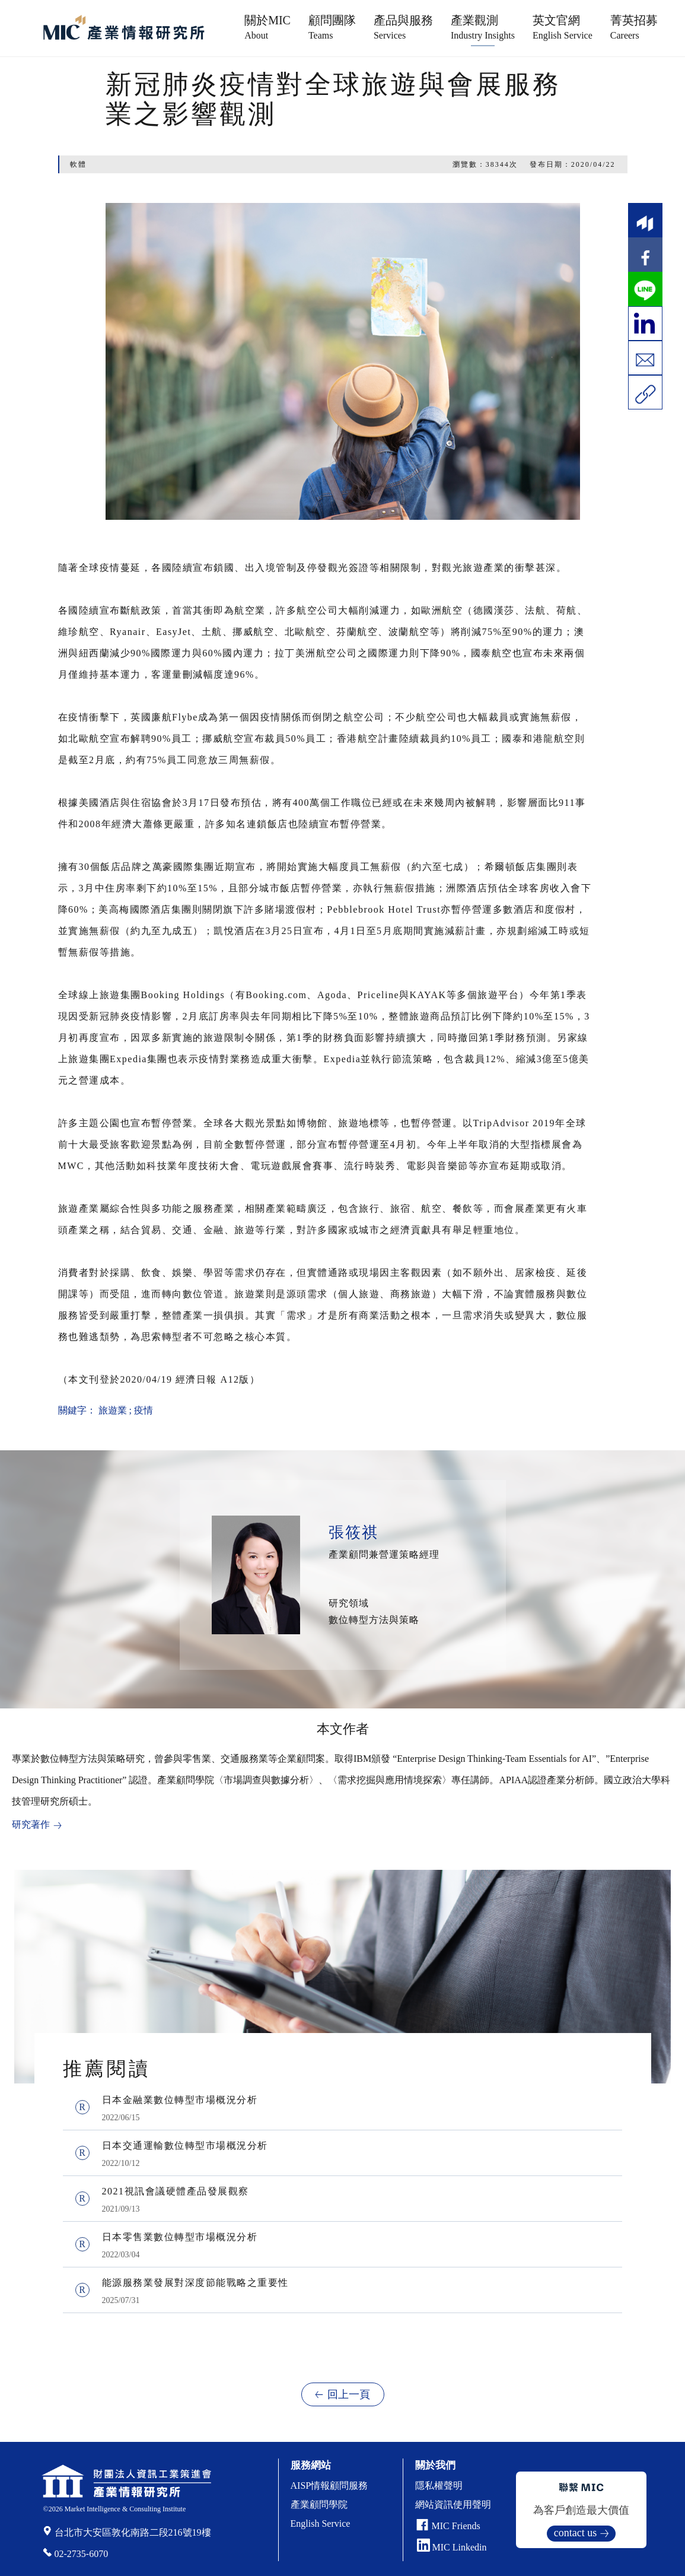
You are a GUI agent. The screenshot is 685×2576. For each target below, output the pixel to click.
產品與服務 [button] (403, 27)
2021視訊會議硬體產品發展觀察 (175, 2191)
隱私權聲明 (439, 2485)
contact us (575, 2533)
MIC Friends (456, 2526)
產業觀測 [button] (483, 27)
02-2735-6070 (82, 2554)
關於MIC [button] (267, 27)
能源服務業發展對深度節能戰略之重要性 (195, 2283)
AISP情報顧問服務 (329, 2485)
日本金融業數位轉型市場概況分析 (180, 2100)
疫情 (143, 1410)
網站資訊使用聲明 (453, 2504)
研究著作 (31, 1824)
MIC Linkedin (452, 2547)
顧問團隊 (332, 27)
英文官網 (562, 27)
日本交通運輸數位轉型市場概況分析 (185, 2145)
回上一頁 (348, 2394)
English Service (321, 2523)
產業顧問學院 (319, 2504)
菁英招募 (634, 27)
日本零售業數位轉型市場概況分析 (180, 2237)
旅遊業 (112, 1410)
